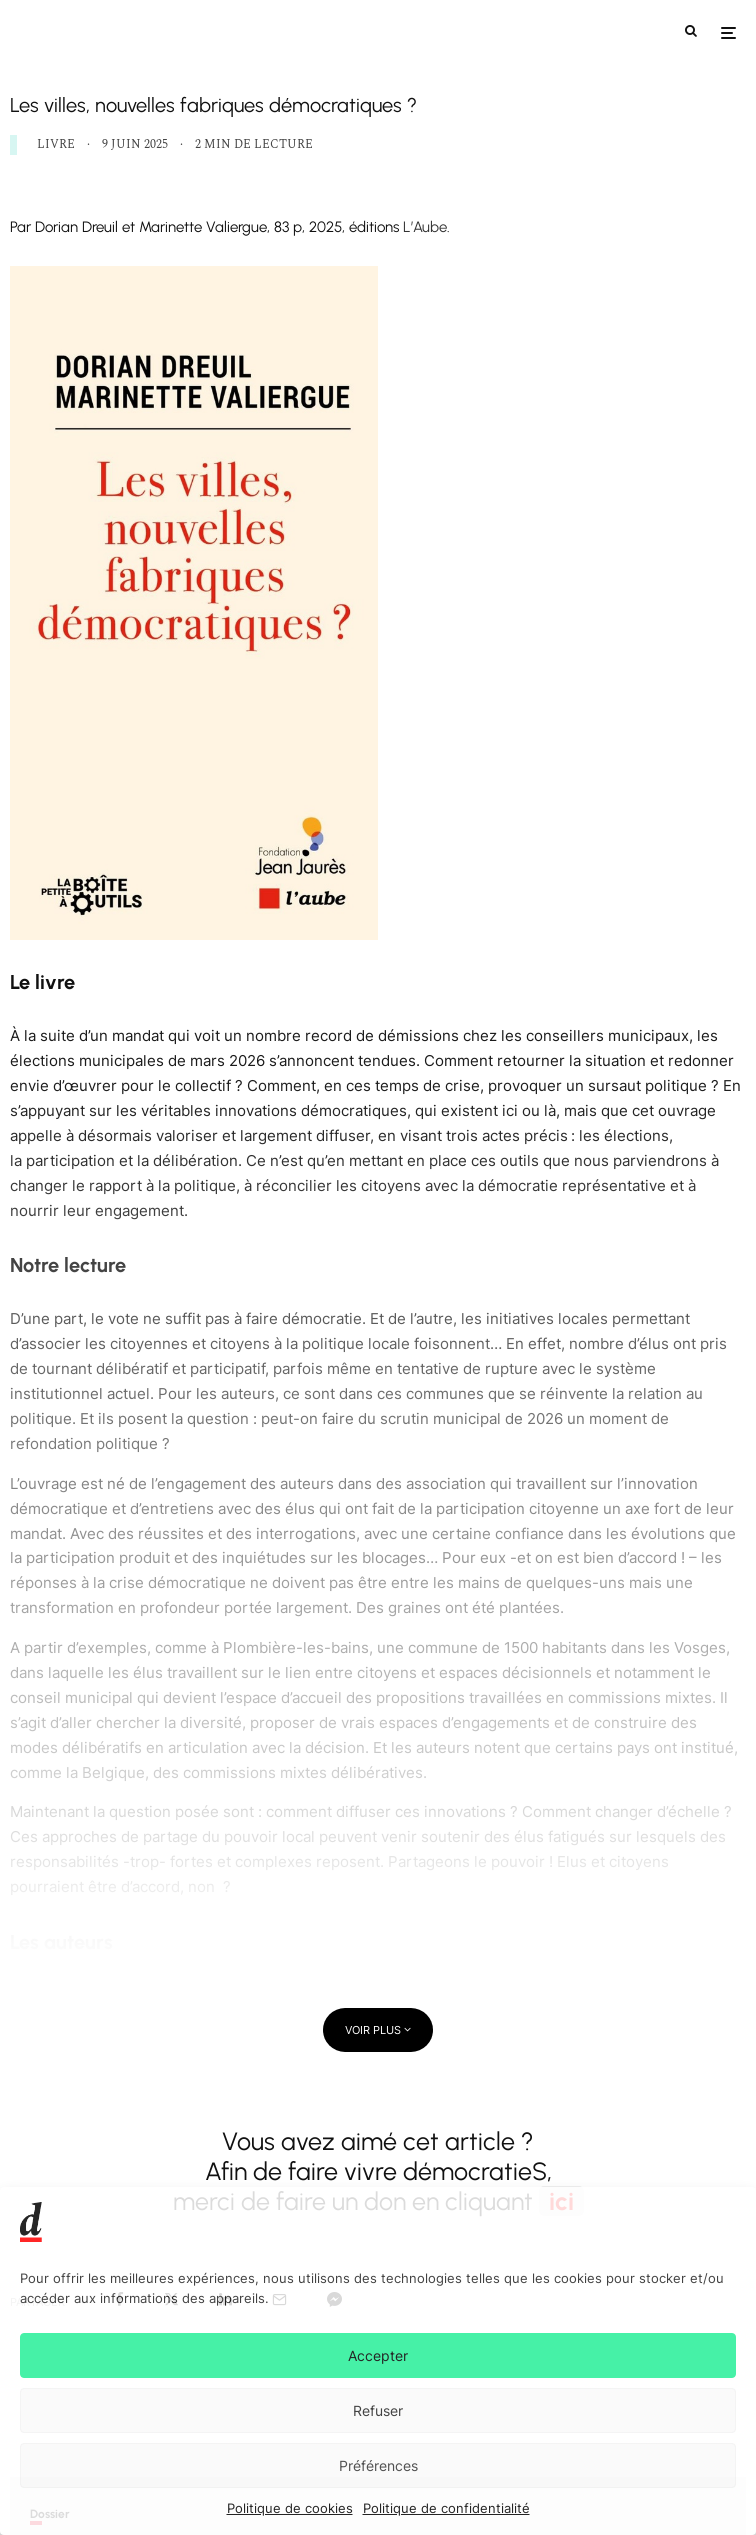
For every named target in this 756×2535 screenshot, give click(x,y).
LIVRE (56, 144)
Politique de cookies (290, 2508)
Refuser (378, 2410)
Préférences (378, 2465)
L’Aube (423, 227)
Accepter (378, 2355)
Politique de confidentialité (446, 2508)
